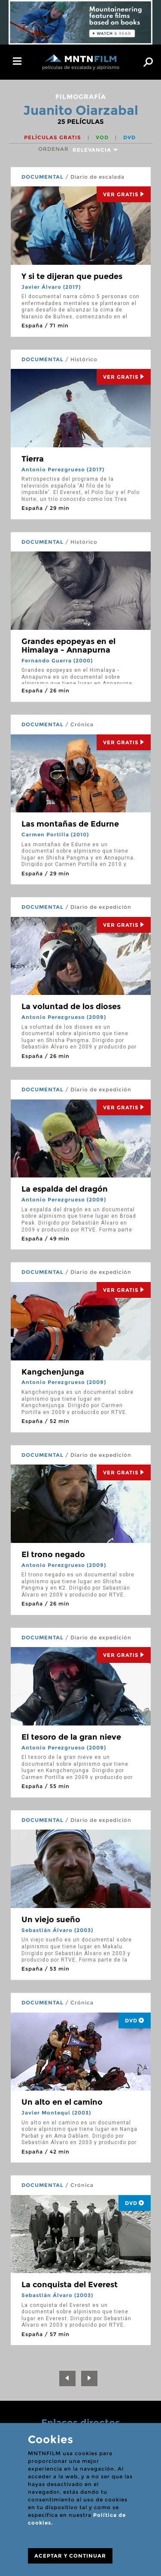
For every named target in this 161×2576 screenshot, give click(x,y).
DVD (129, 137)
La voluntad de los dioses (71, 1006)
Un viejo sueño (50, 1919)
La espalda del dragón (64, 1189)
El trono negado (53, 1554)
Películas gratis (53, 137)
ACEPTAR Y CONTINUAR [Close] (70, 2555)
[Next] (89, 2378)
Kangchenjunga (52, 1372)
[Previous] (67, 2378)
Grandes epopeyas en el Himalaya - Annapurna (68, 646)
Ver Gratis (123, 194)
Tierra (32, 459)
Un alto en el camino (62, 2102)
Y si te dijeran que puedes (71, 276)
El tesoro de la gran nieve (71, 1737)
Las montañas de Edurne (70, 824)
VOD (103, 137)
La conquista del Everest (69, 2284)
